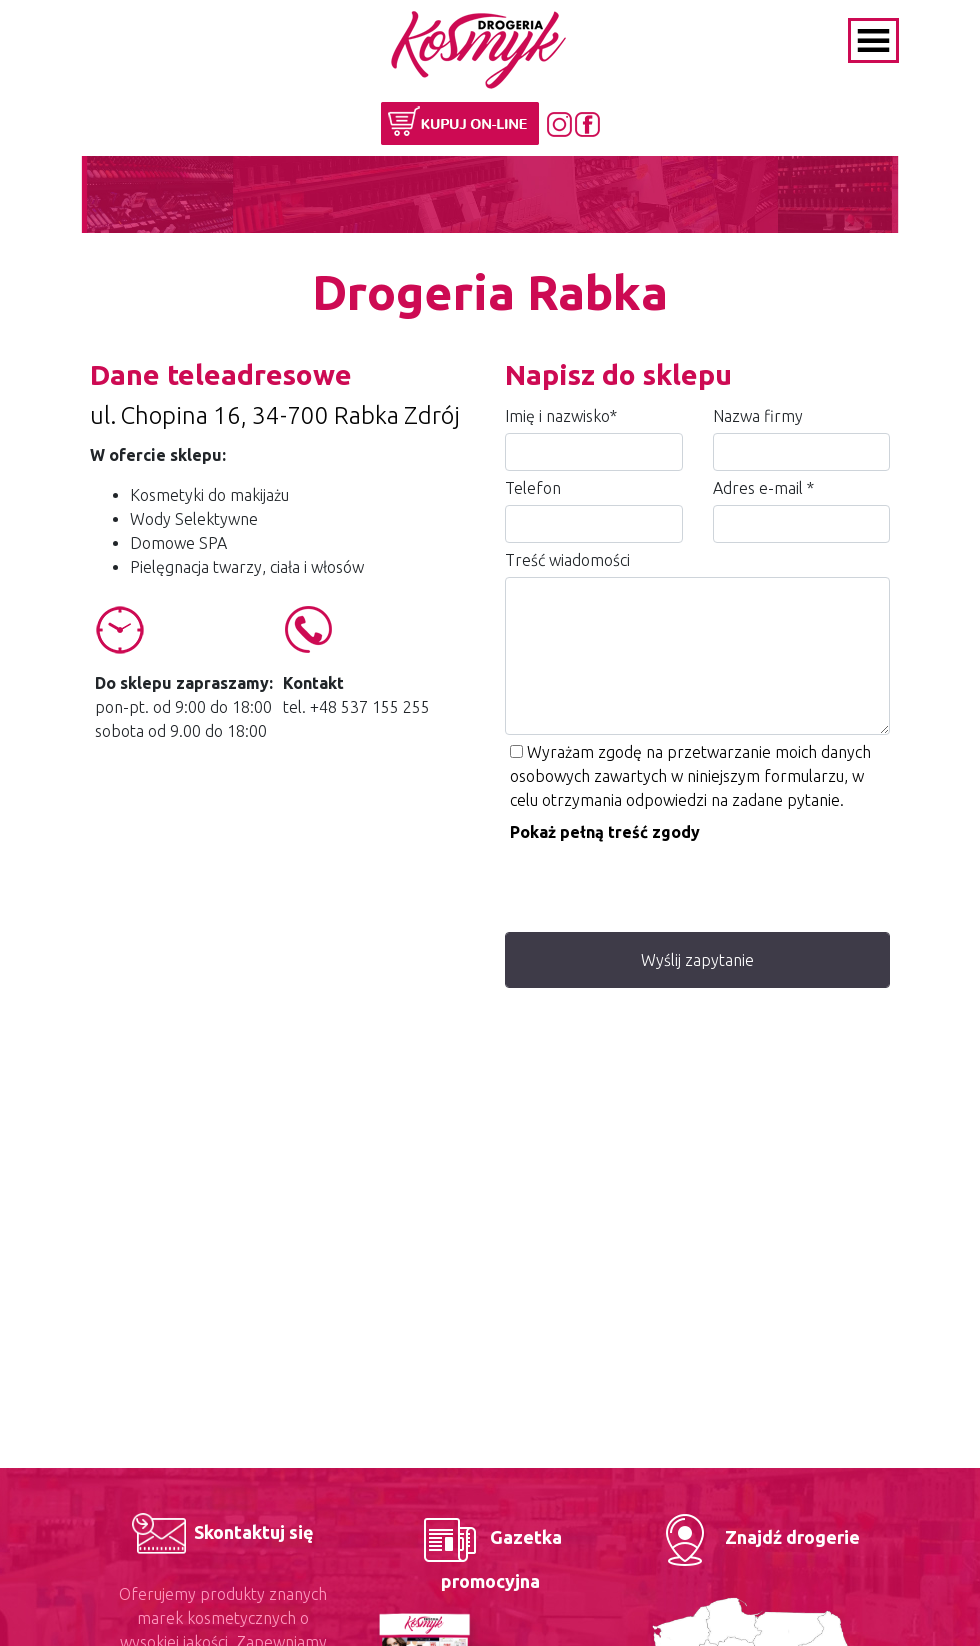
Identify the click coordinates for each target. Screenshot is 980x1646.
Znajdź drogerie (756, 1537)
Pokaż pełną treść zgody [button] (605, 832)
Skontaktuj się (223, 1532)
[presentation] (657, 883)
